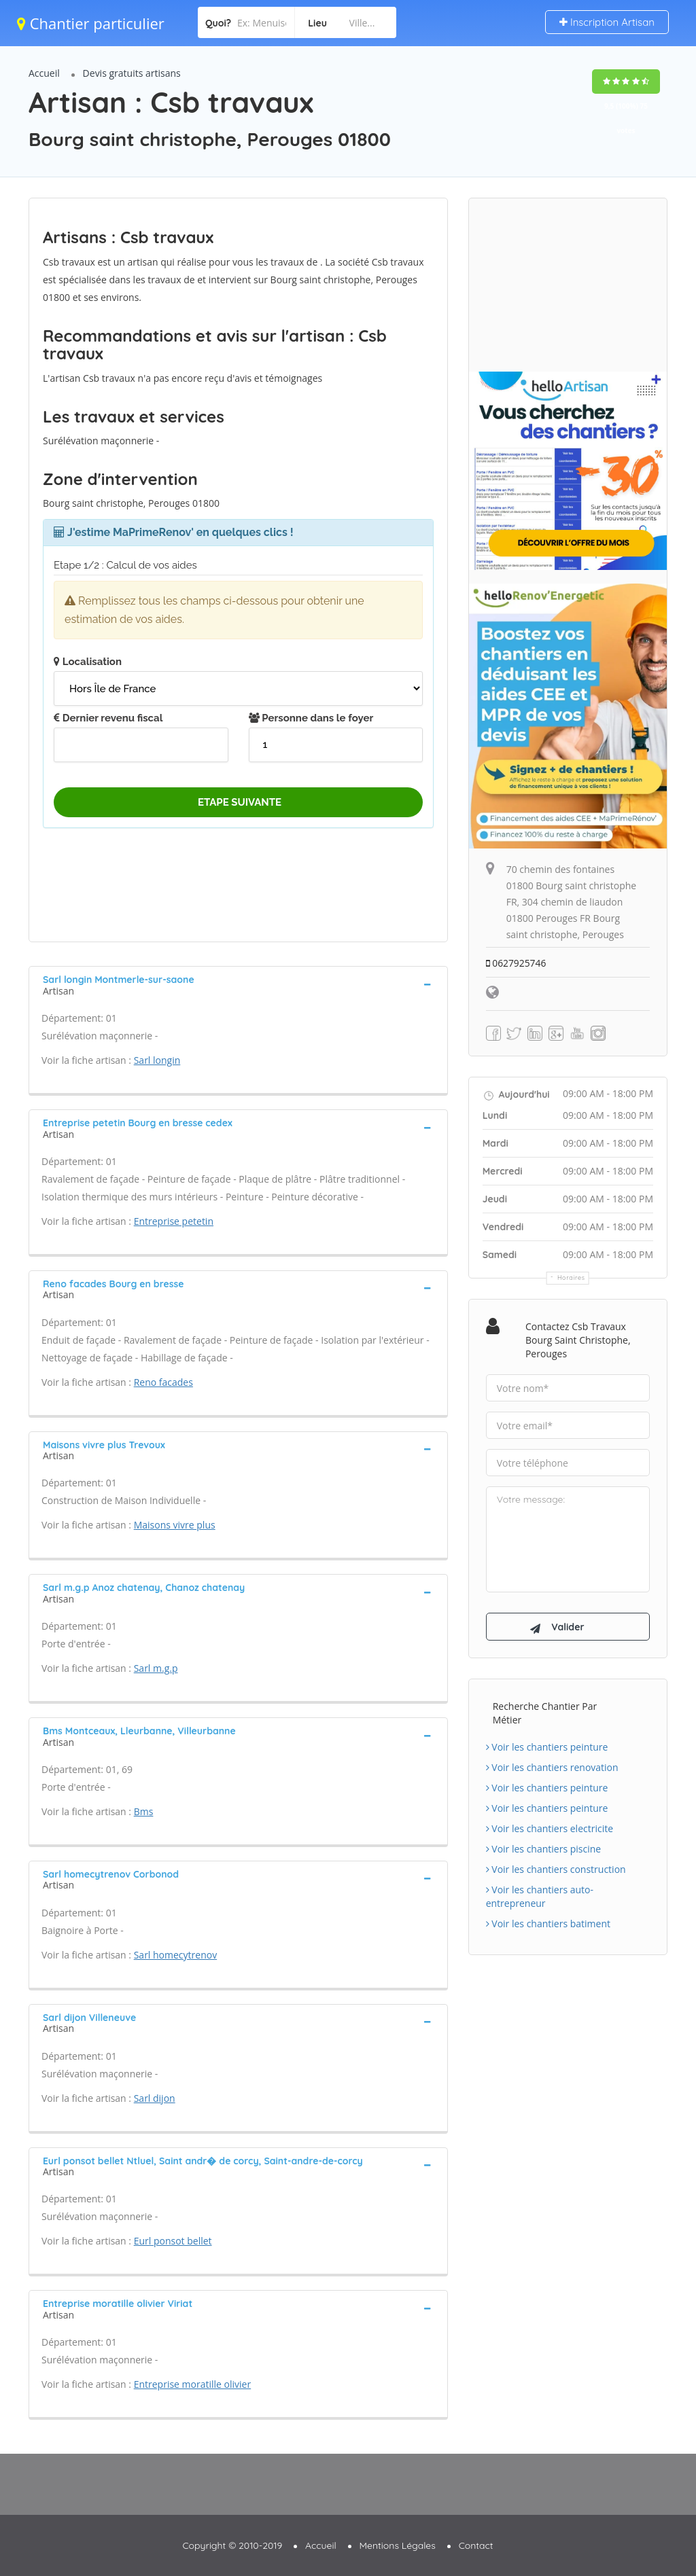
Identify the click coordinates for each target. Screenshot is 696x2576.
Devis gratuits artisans (132, 73)
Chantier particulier (90, 23)
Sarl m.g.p (156, 1668)
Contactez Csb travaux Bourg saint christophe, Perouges (578, 1340)
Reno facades (163, 1382)
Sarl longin (157, 1060)
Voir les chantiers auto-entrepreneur (539, 1898)
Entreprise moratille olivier (192, 2384)
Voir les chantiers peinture (547, 1748)
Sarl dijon (154, 2098)
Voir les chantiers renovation (552, 1769)
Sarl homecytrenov (175, 1954)
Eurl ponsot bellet (173, 2240)
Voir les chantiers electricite (549, 1830)
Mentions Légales (398, 2545)
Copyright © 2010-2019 (232, 2545)
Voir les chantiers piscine (544, 1850)
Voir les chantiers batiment (548, 1925)
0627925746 (516, 962)
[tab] (238, 983)
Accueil (44, 73)
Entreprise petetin (173, 1221)
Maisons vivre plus (174, 1524)
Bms (144, 1811)
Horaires (571, 1277)
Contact (476, 2545)
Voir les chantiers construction (556, 1871)
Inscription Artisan (607, 22)
